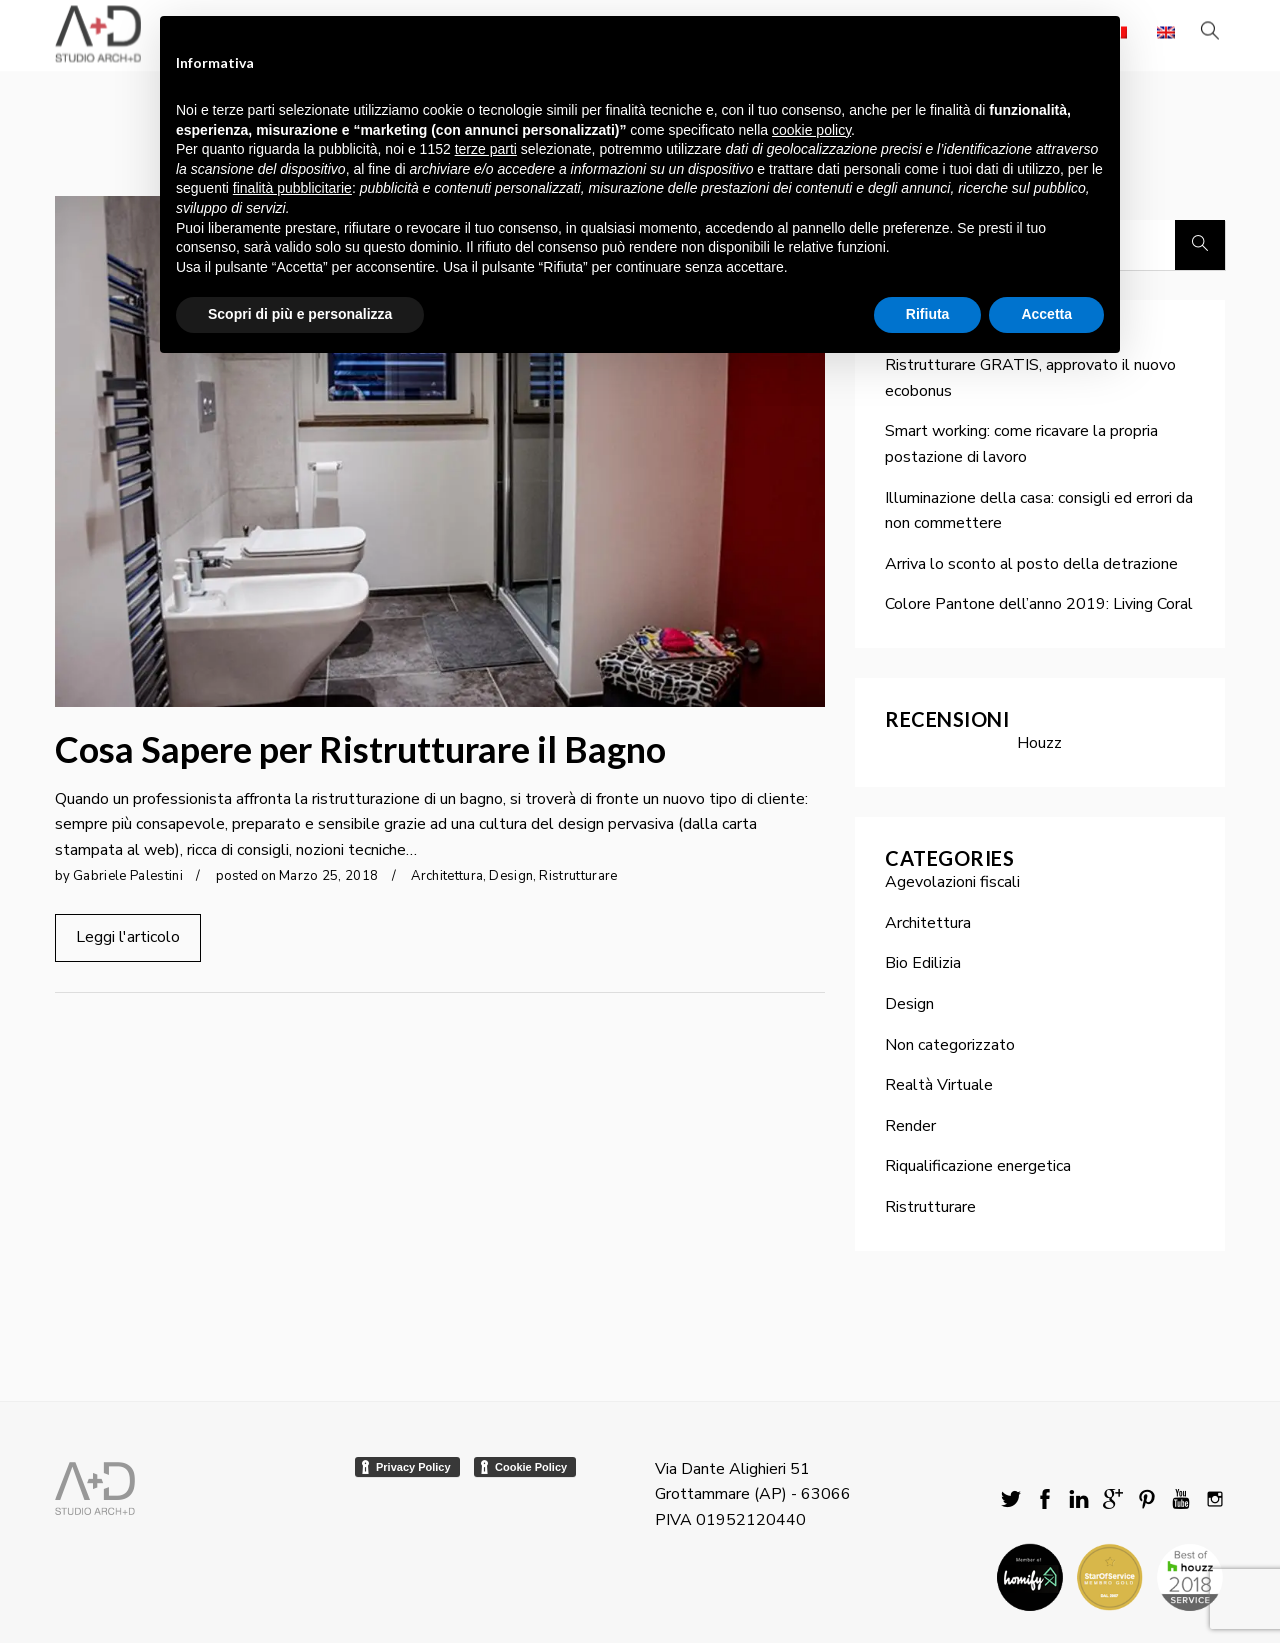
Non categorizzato (950, 1045)
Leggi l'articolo (128, 937)
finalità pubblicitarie (292, 188)
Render (910, 1126)
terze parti (486, 149)
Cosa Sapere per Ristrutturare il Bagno (360, 749)
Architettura (447, 876)
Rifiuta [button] (928, 314)
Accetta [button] (1046, 314)
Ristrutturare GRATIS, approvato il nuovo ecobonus (1030, 378)
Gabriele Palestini (128, 876)
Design (511, 876)
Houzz (1039, 743)
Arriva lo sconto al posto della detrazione (1031, 564)
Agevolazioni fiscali (952, 882)
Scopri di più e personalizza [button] (300, 314)
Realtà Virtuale (939, 1085)
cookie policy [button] (811, 130)
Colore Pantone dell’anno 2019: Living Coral (1039, 604)
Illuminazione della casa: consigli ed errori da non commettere (1039, 511)
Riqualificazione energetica (978, 1166)
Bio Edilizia (923, 963)
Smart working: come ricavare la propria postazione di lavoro (1021, 444)
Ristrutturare (578, 876)
